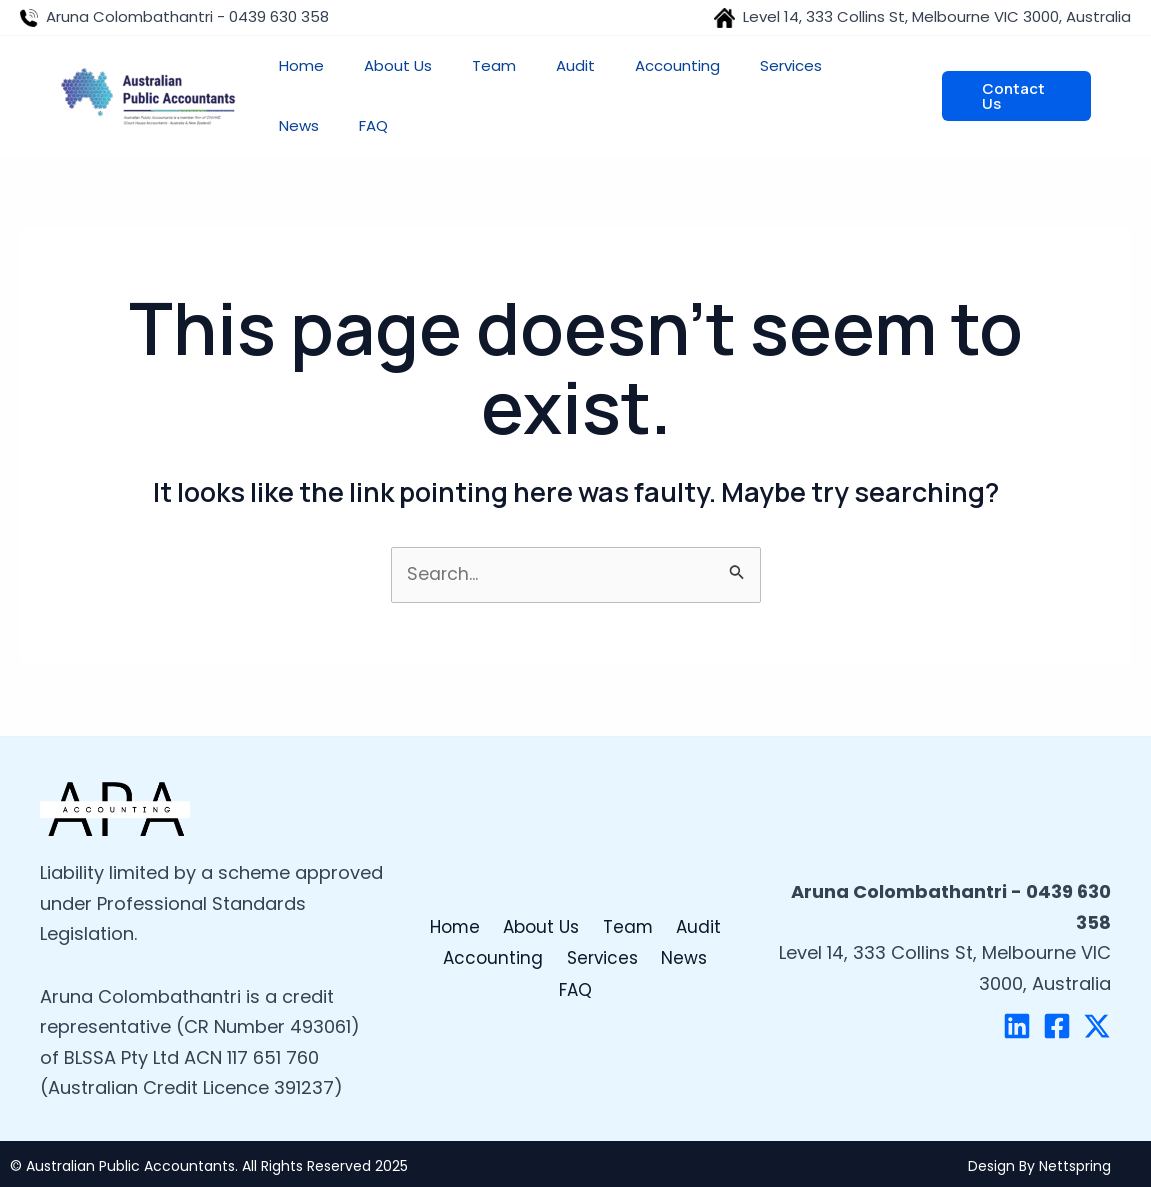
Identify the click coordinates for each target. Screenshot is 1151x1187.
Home (458, 942)
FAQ (714, 973)
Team (628, 942)
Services (575, 973)
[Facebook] (1057, 1026)
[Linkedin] (1017, 1026)
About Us (543, 942)
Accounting (469, 973)
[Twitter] (1097, 1026)
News (655, 973)
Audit (695, 942)
